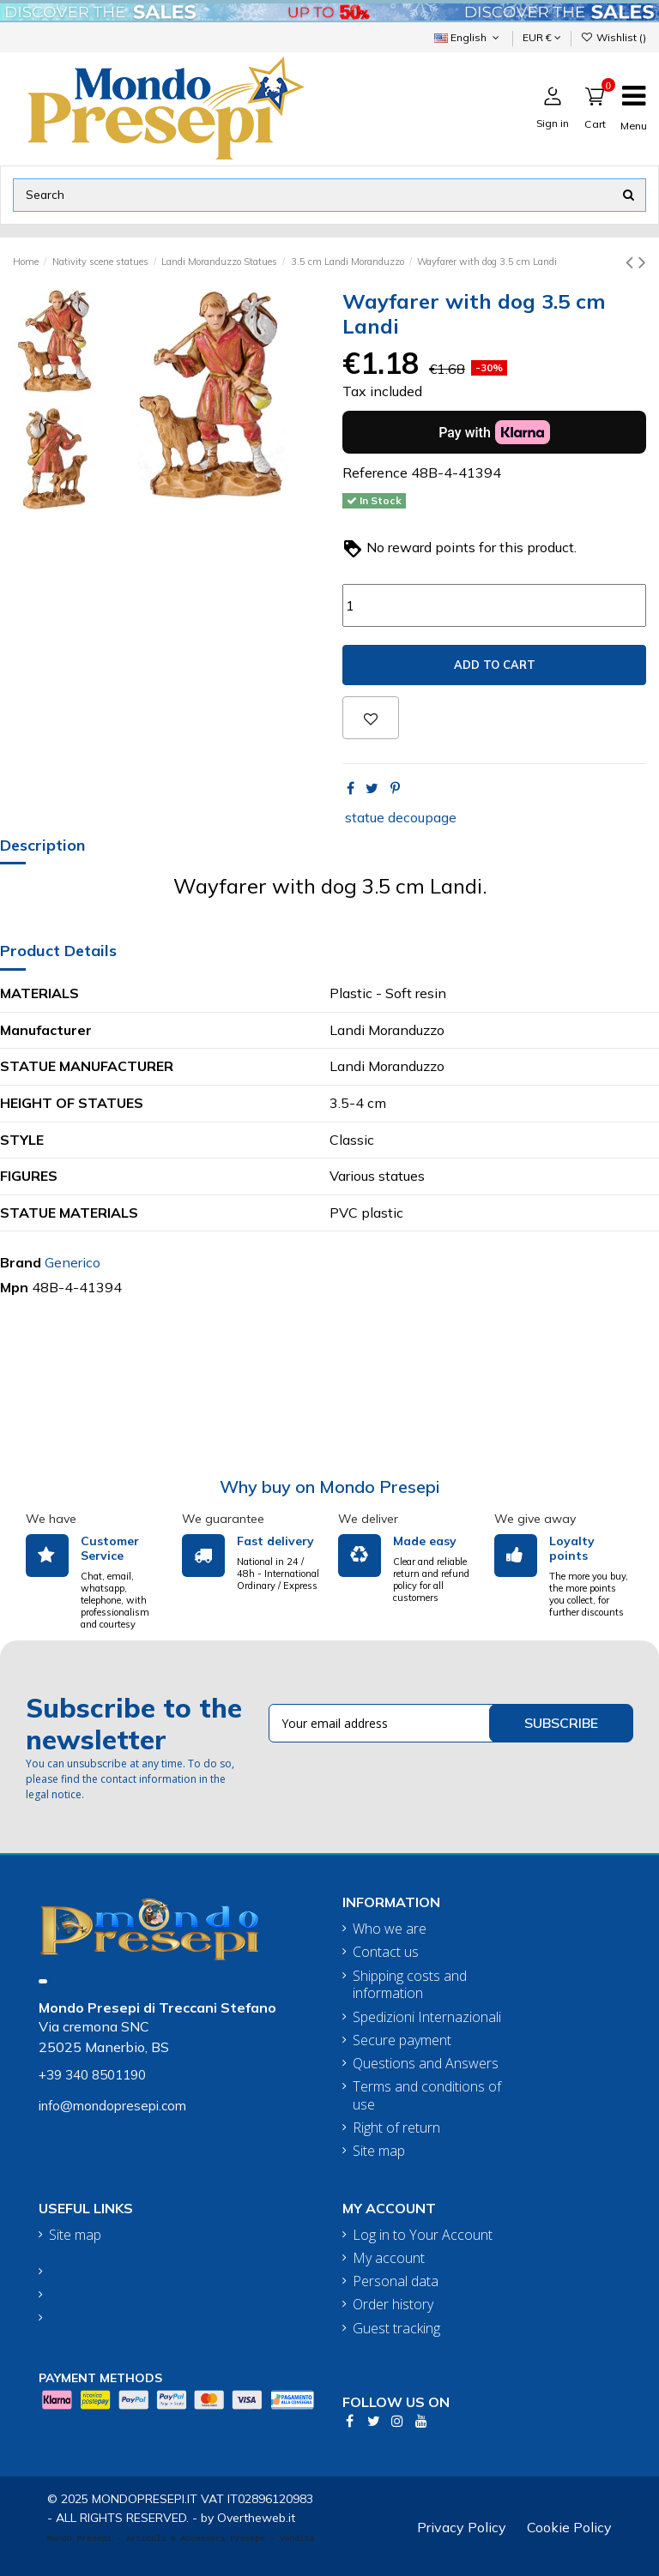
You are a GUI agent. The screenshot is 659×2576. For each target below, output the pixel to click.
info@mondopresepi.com (112, 2106)
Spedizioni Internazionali (427, 2017)
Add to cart (494, 664)
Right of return (396, 2128)
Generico (72, 1262)
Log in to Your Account (423, 2235)
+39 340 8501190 (92, 2075)
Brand (20, 1262)
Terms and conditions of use (427, 2096)
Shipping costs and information (410, 1985)
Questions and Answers (426, 2064)
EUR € (542, 37)
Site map (379, 2151)
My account (389, 2258)
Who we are (389, 1929)
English (468, 37)
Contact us (386, 1952)
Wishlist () (613, 37)
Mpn (14, 1287)
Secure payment (402, 2040)
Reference (375, 472)
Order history (393, 2305)
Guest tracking (396, 2329)
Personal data (395, 2281)
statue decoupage (400, 817)
